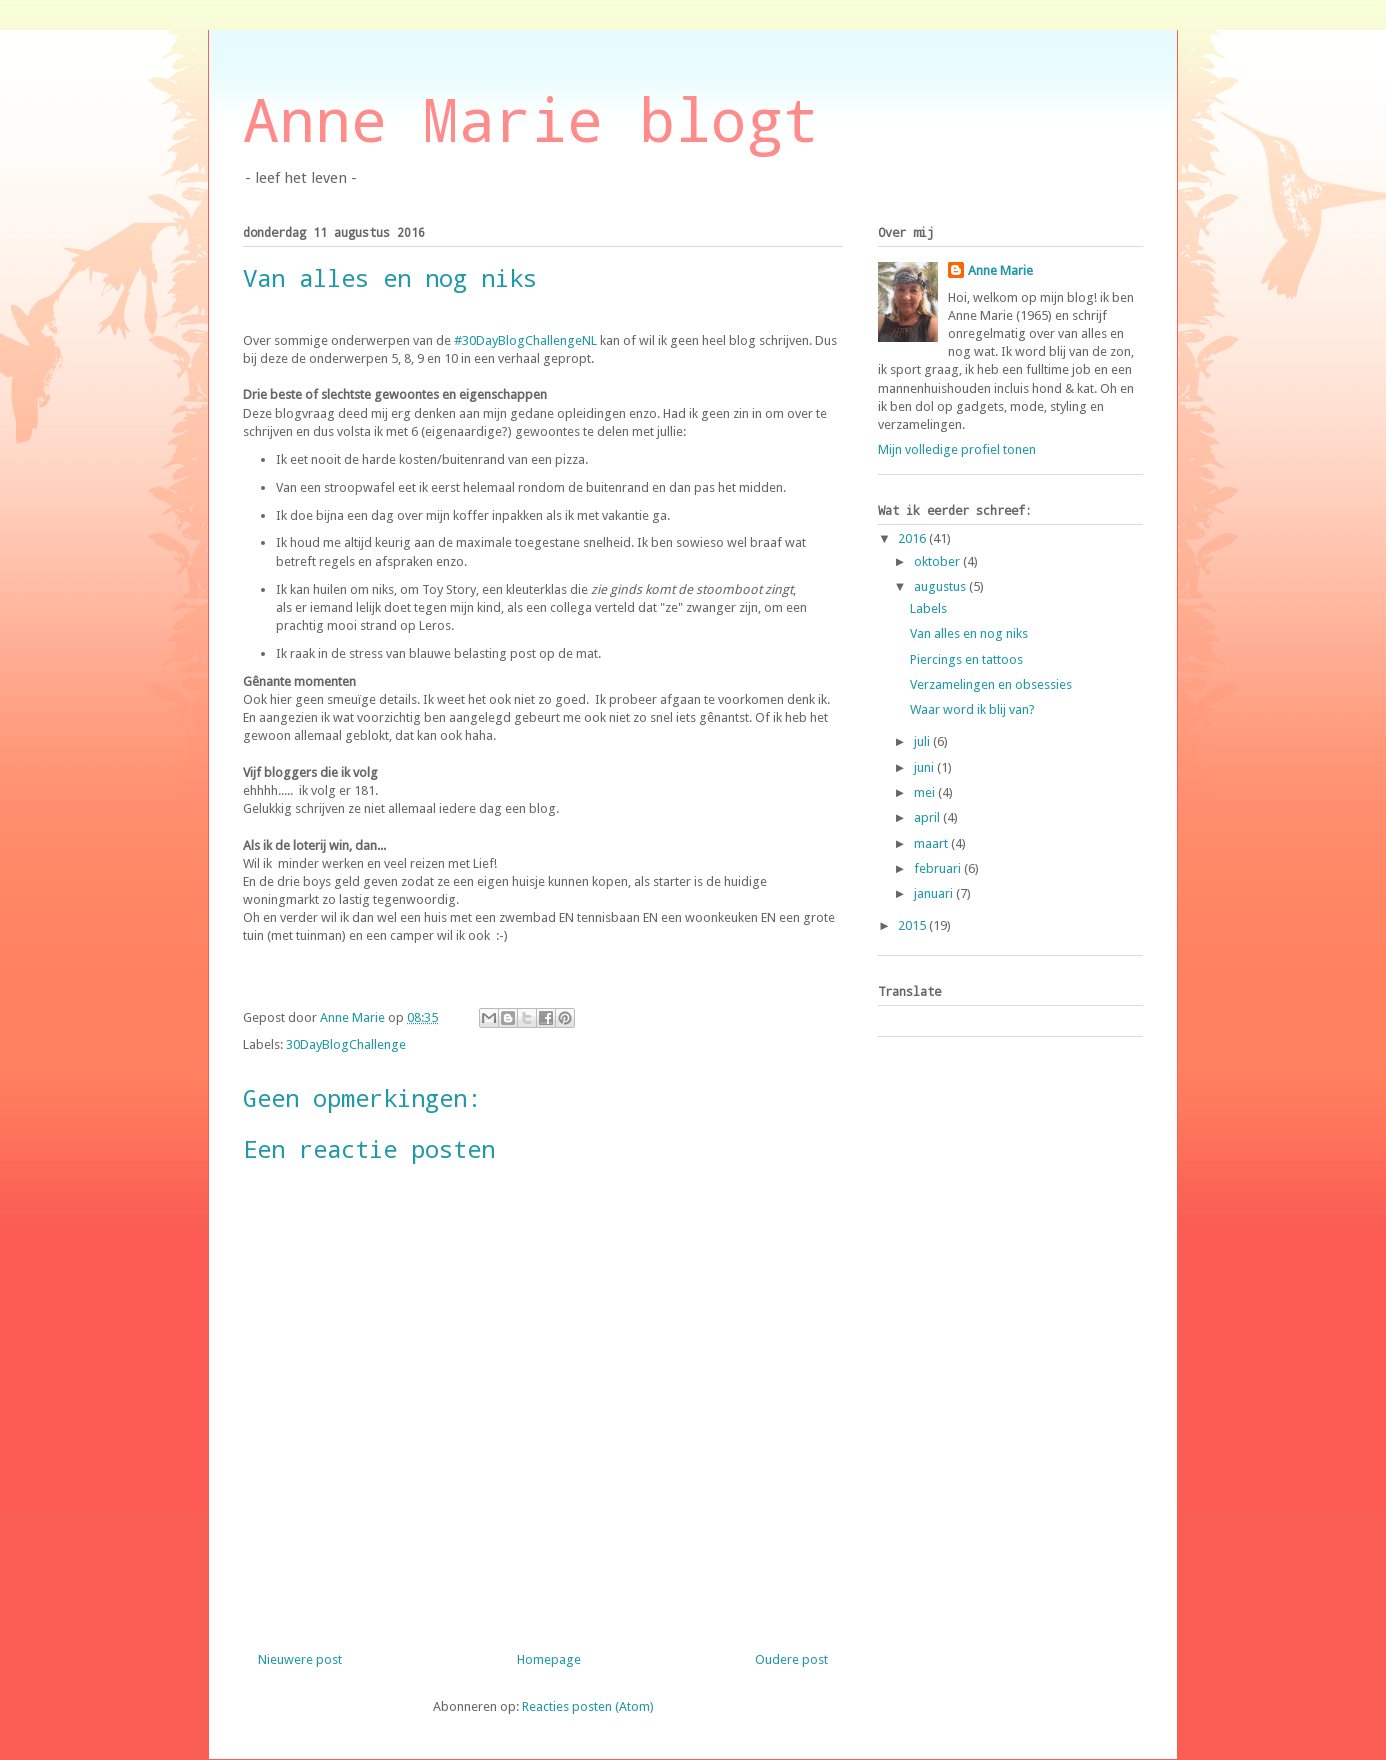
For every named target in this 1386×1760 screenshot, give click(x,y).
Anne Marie (1000, 270)
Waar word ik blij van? (972, 709)
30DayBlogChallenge (346, 1044)
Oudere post (791, 1659)
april (928, 817)
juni (925, 767)
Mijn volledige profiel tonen (957, 449)
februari (939, 868)
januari (935, 893)
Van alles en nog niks (969, 633)
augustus (941, 586)
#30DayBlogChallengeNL (525, 340)
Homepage (549, 1659)
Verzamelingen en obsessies (991, 684)
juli (923, 741)
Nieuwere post (300, 1659)
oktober (938, 561)
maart (932, 843)
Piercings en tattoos (966, 659)
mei (926, 792)
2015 (913, 925)
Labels (928, 608)
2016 (913, 538)
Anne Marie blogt (531, 118)
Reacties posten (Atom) (588, 1706)
